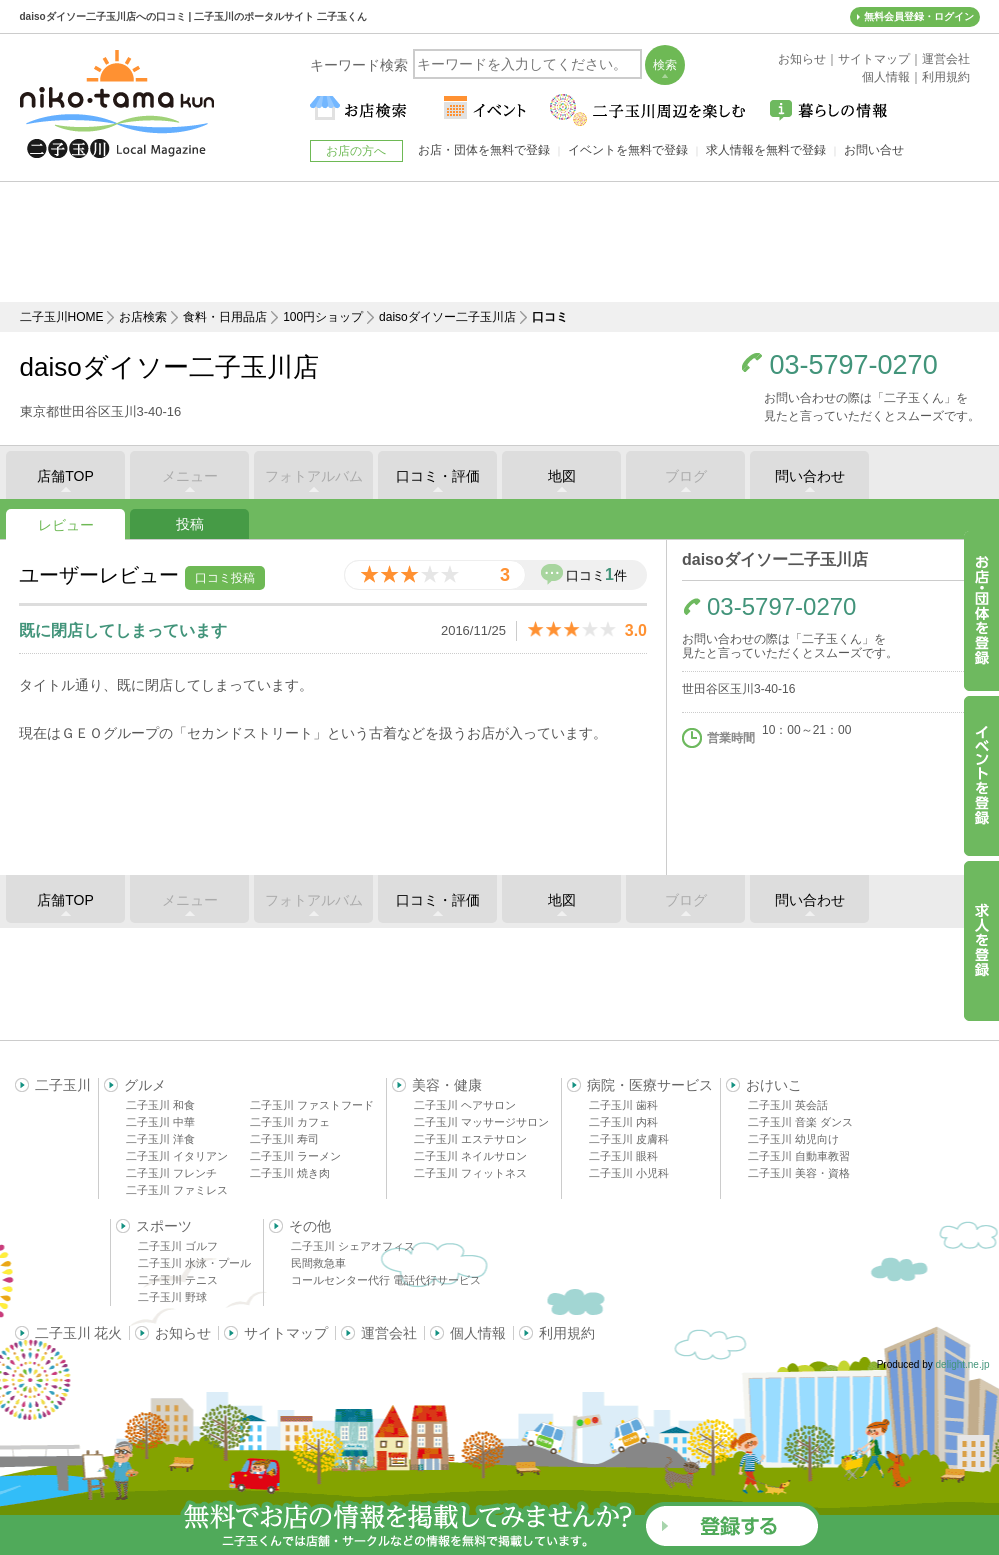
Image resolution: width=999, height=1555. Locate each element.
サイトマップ (286, 1333)
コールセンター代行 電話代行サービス (386, 1280)
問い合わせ (810, 476)
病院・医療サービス (650, 1085)
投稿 (190, 524)
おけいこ (774, 1085)
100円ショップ (323, 317)
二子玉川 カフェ (290, 1122)
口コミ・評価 (438, 476)
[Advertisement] (500, 242)
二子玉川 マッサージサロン (481, 1122)
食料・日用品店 (225, 317)
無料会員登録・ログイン (919, 16)
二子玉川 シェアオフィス (353, 1246)
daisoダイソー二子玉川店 (447, 317)
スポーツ (164, 1226)
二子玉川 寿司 (284, 1139)
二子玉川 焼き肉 (290, 1173)
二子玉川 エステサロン (470, 1139)
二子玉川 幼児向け (793, 1139)
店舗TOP (65, 476)
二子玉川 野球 (172, 1297)
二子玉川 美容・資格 (799, 1173)
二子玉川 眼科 (623, 1156)
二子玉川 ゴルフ (178, 1246)
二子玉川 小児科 (629, 1173)
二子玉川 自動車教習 (799, 1156)
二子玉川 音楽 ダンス (800, 1122)
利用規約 (567, 1333)
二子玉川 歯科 (623, 1105)
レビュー (66, 525)
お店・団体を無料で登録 (484, 150)
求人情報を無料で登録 (766, 150)
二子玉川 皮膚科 (629, 1139)
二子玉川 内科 (623, 1122)
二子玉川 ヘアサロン (465, 1105)
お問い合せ (874, 150)
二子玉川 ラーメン (295, 1156)
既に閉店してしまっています (123, 630)
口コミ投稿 (225, 578)
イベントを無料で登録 (628, 150)
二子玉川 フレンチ (171, 1173)
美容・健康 (447, 1085)
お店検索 (143, 317)
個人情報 (478, 1333)
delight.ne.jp (963, 1364)
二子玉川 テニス (178, 1280)
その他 (310, 1226)
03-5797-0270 (854, 365)
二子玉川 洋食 (160, 1139)
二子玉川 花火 (79, 1333)
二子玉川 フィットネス (470, 1173)
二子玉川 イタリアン (177, 1156)
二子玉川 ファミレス (177, 1190)
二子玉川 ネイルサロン (470, 1156)
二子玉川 (63, 1085)
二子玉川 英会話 (788, 1105)
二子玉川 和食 (160, 1105)
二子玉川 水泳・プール (194, 1263)
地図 (562, 476)
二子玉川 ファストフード (312, 1105)
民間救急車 (318, 1263)
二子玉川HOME (62, 317)
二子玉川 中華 (160, 1122)
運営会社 (389, 1333)
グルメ (145, 1085)
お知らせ (183, 1333)
